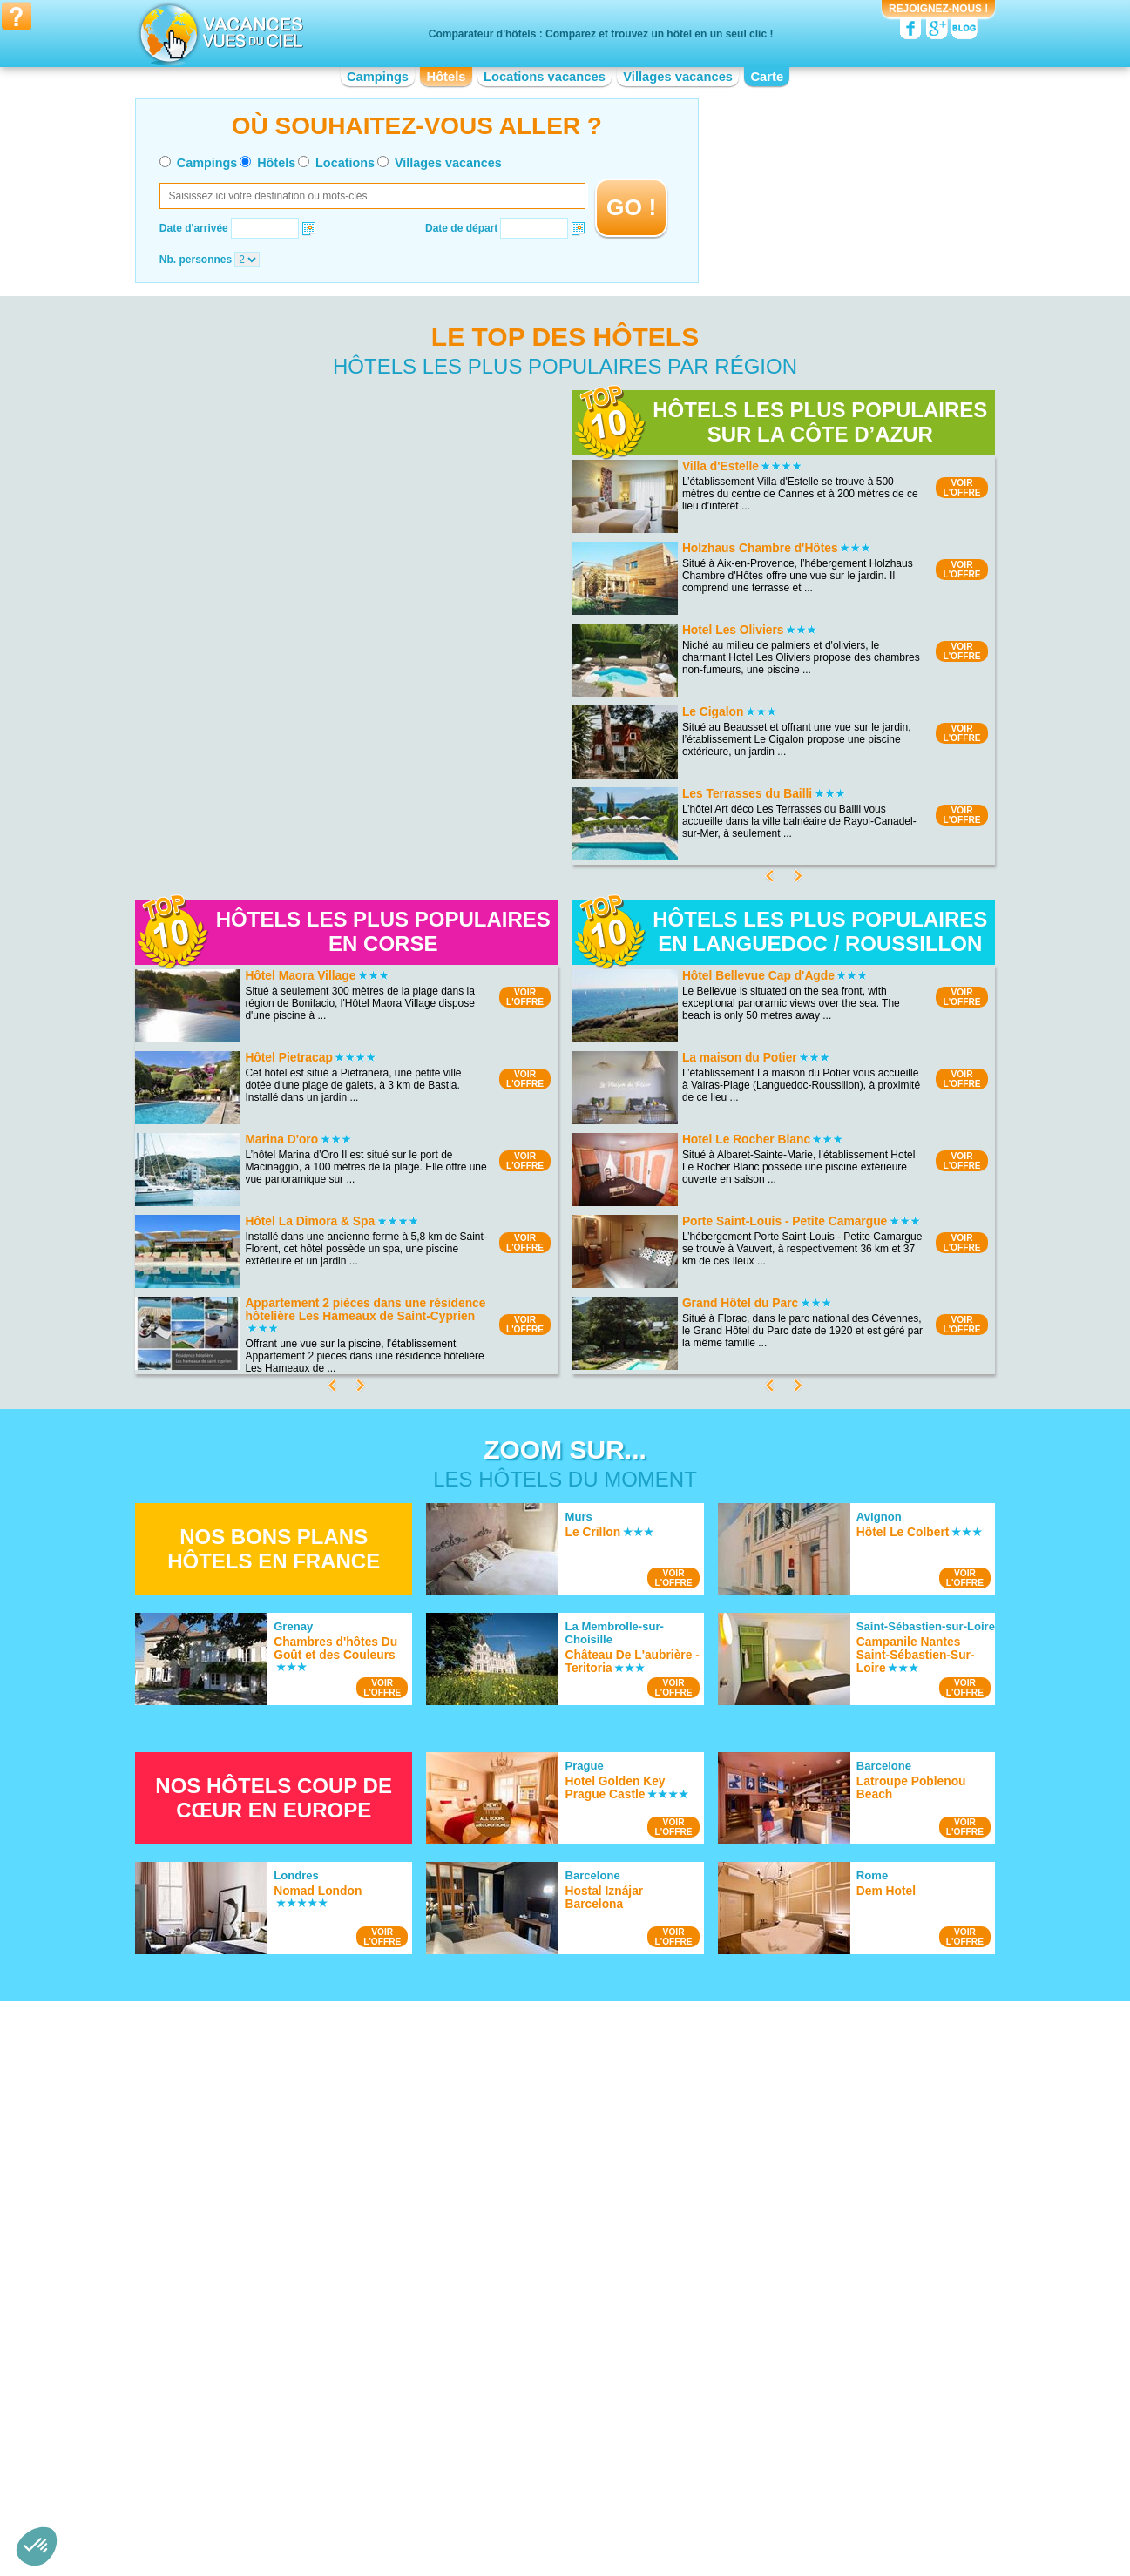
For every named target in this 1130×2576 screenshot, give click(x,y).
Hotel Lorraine (727, 2382)
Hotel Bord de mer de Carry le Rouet (541, 2261)
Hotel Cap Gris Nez (262, 2193)
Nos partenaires (662, 2504)
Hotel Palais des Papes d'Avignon (772, 2224)
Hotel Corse (483, 2394)
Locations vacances (545, 77)
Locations (345, 163)
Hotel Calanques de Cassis (280, 2205)
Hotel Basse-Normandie (272, 2418)
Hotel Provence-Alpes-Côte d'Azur (773, 2455)
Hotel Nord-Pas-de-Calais (754, 2406)
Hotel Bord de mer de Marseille (527, 2175)
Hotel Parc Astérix (735, 2188)
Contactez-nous (575, 2504)
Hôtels (446, 77)
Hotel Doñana (249, 2217)
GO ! (631, 207)
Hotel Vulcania (727, 2175)
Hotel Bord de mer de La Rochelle (534, 2224)
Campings (378, 77)
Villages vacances (678, 77)
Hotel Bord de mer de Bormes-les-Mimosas (556, 2212)
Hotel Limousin (490, 2455)
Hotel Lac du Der (256, 2168)
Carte (766, 77)
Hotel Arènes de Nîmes (748, 2200)
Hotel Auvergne (252, 2406)
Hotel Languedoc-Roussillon (521, 2443)
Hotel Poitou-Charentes (748, 2443)
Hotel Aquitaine (252, 2394)
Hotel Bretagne (252, 2443)
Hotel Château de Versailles (758, 2236)
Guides (708, 2530)
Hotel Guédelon (730, 2261)
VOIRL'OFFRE (961, 487)
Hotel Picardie (727, 2430)
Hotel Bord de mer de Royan (522, 2248)
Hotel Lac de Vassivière (271, 2241)
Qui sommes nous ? (478, 2504)
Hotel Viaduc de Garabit (749, 2248)
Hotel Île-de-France (500, 2430)
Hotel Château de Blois (748, 2273)
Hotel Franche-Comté (506, 2406)
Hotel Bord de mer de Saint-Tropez (537, 2188)
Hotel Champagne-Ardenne (519, 2382)
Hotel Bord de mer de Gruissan (527, 2200)
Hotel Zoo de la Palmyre (750, 2212)
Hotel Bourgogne (256, 2430)
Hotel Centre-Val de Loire (276, 2455)
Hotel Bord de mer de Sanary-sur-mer (543, 2273)
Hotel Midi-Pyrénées (741, 2394)
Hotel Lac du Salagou (267, 2181)
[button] (37, 2546)
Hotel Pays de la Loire (745, 2418)
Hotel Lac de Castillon (268, 2229)
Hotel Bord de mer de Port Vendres (537, 2236)
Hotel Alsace (246, 2382)
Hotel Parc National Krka (274, 2156)
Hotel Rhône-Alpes (738, 2467)
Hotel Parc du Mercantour (276, 2254)
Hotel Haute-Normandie (510, 2418)
